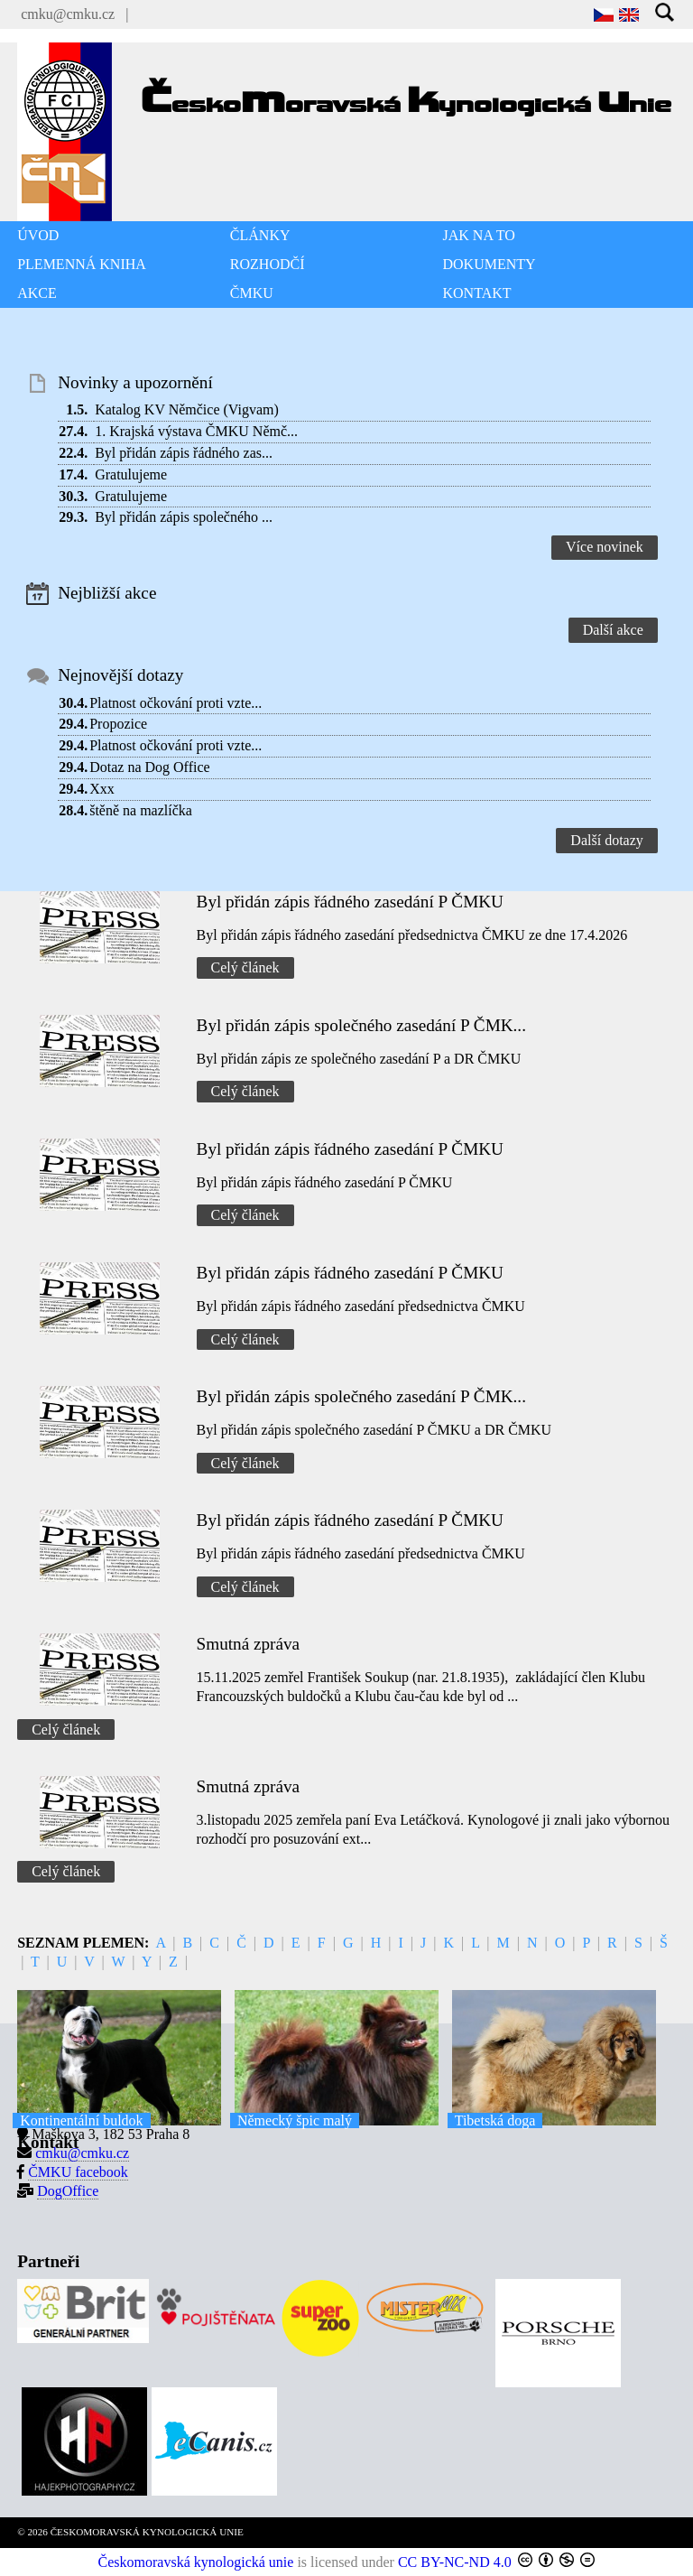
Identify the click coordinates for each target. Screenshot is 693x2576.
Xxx (102, 788)
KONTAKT (477, 293)
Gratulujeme (131, 474)
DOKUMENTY (489, 264)
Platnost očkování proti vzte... (175, 703)
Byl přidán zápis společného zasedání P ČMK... (361, 1025)
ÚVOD (38, 235)
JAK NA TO (479, 235)
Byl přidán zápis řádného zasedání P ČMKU (350, 901)
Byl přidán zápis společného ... (184, 517)
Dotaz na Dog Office (149, 767)
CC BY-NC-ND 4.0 (455, 2562)
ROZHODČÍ (267, 264)
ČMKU (251, 293)
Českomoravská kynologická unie (196, 2562)
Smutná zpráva (248, 1643)
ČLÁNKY (260, 235)
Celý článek (245, 967)
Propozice (118, 723)
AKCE (37, 293)
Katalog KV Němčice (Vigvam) (187, 409)
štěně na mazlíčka (140, 810)
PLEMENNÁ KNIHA (81, 264)
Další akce (613, 629)
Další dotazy (606, 840)
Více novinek (604, 546)
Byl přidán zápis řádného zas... (184, 452)
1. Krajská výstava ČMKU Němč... (196, 431)
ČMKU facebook (78, 2172)
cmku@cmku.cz (68, 14)
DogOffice (67, 2191)
